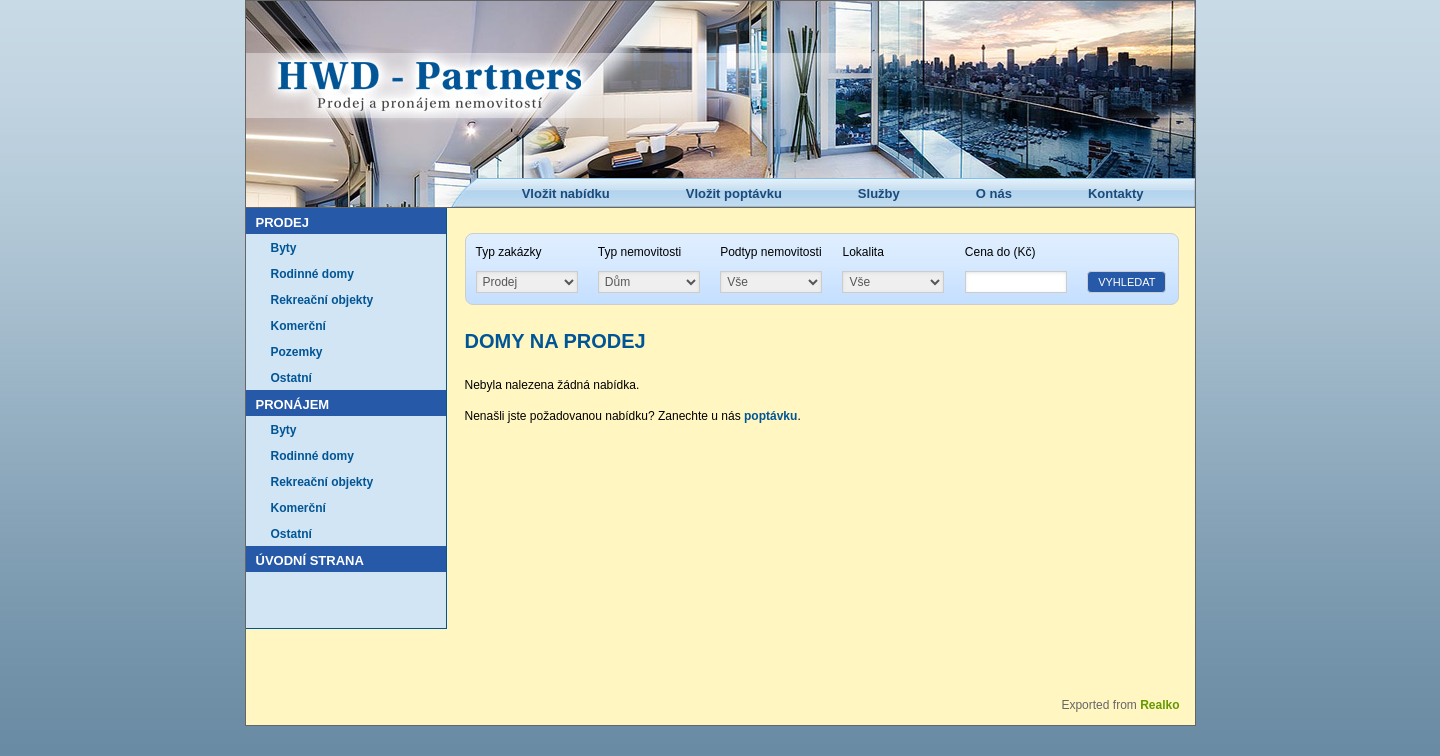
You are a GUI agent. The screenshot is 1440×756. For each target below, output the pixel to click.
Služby (879, 193)
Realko (1159, 705)
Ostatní (291, 378)
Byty (284, 248)
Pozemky (297, 352)
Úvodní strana (310, 560)
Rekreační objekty (322, 300)
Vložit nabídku (566, 193)
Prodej (282, 222)
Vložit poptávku (734, 193)
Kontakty (1116, 193)
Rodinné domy (312, 274)
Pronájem (293, 404)
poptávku (770, 416)
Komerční (298, 326)
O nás (994, 193)
